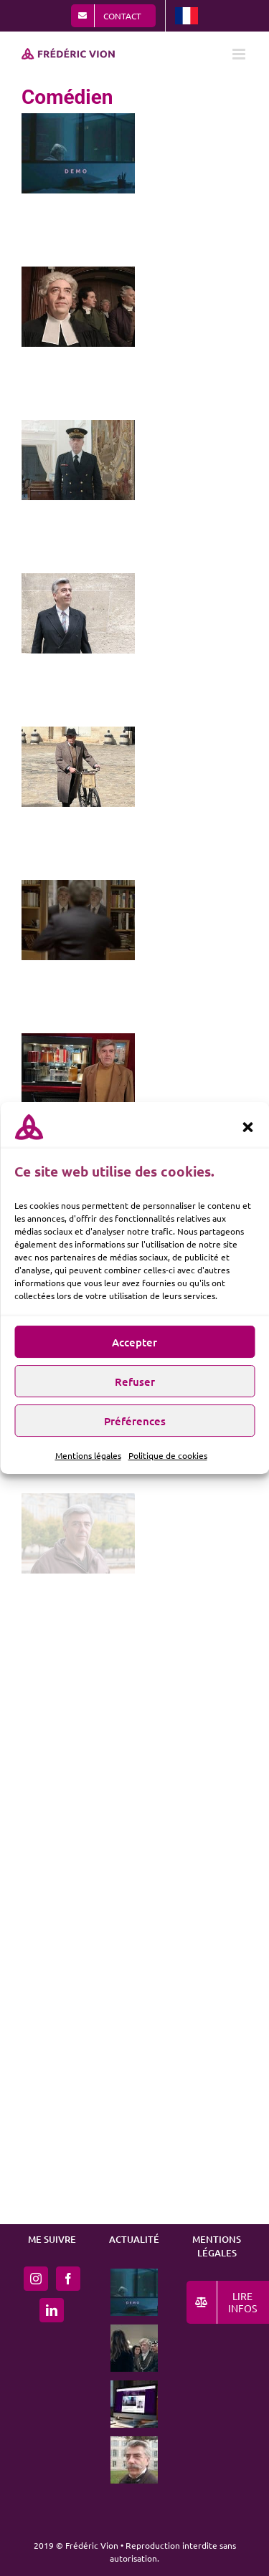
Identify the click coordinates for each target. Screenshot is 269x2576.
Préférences (135, 1426)
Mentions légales (88, 1461)
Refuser (135, 1387)
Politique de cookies (167, 1461)
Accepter (134, 1348)
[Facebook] (68, 2278)
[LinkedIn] (51, 2310)
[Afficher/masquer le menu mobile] (239, 54)
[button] (247, 1133)
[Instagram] (36, 2278)
